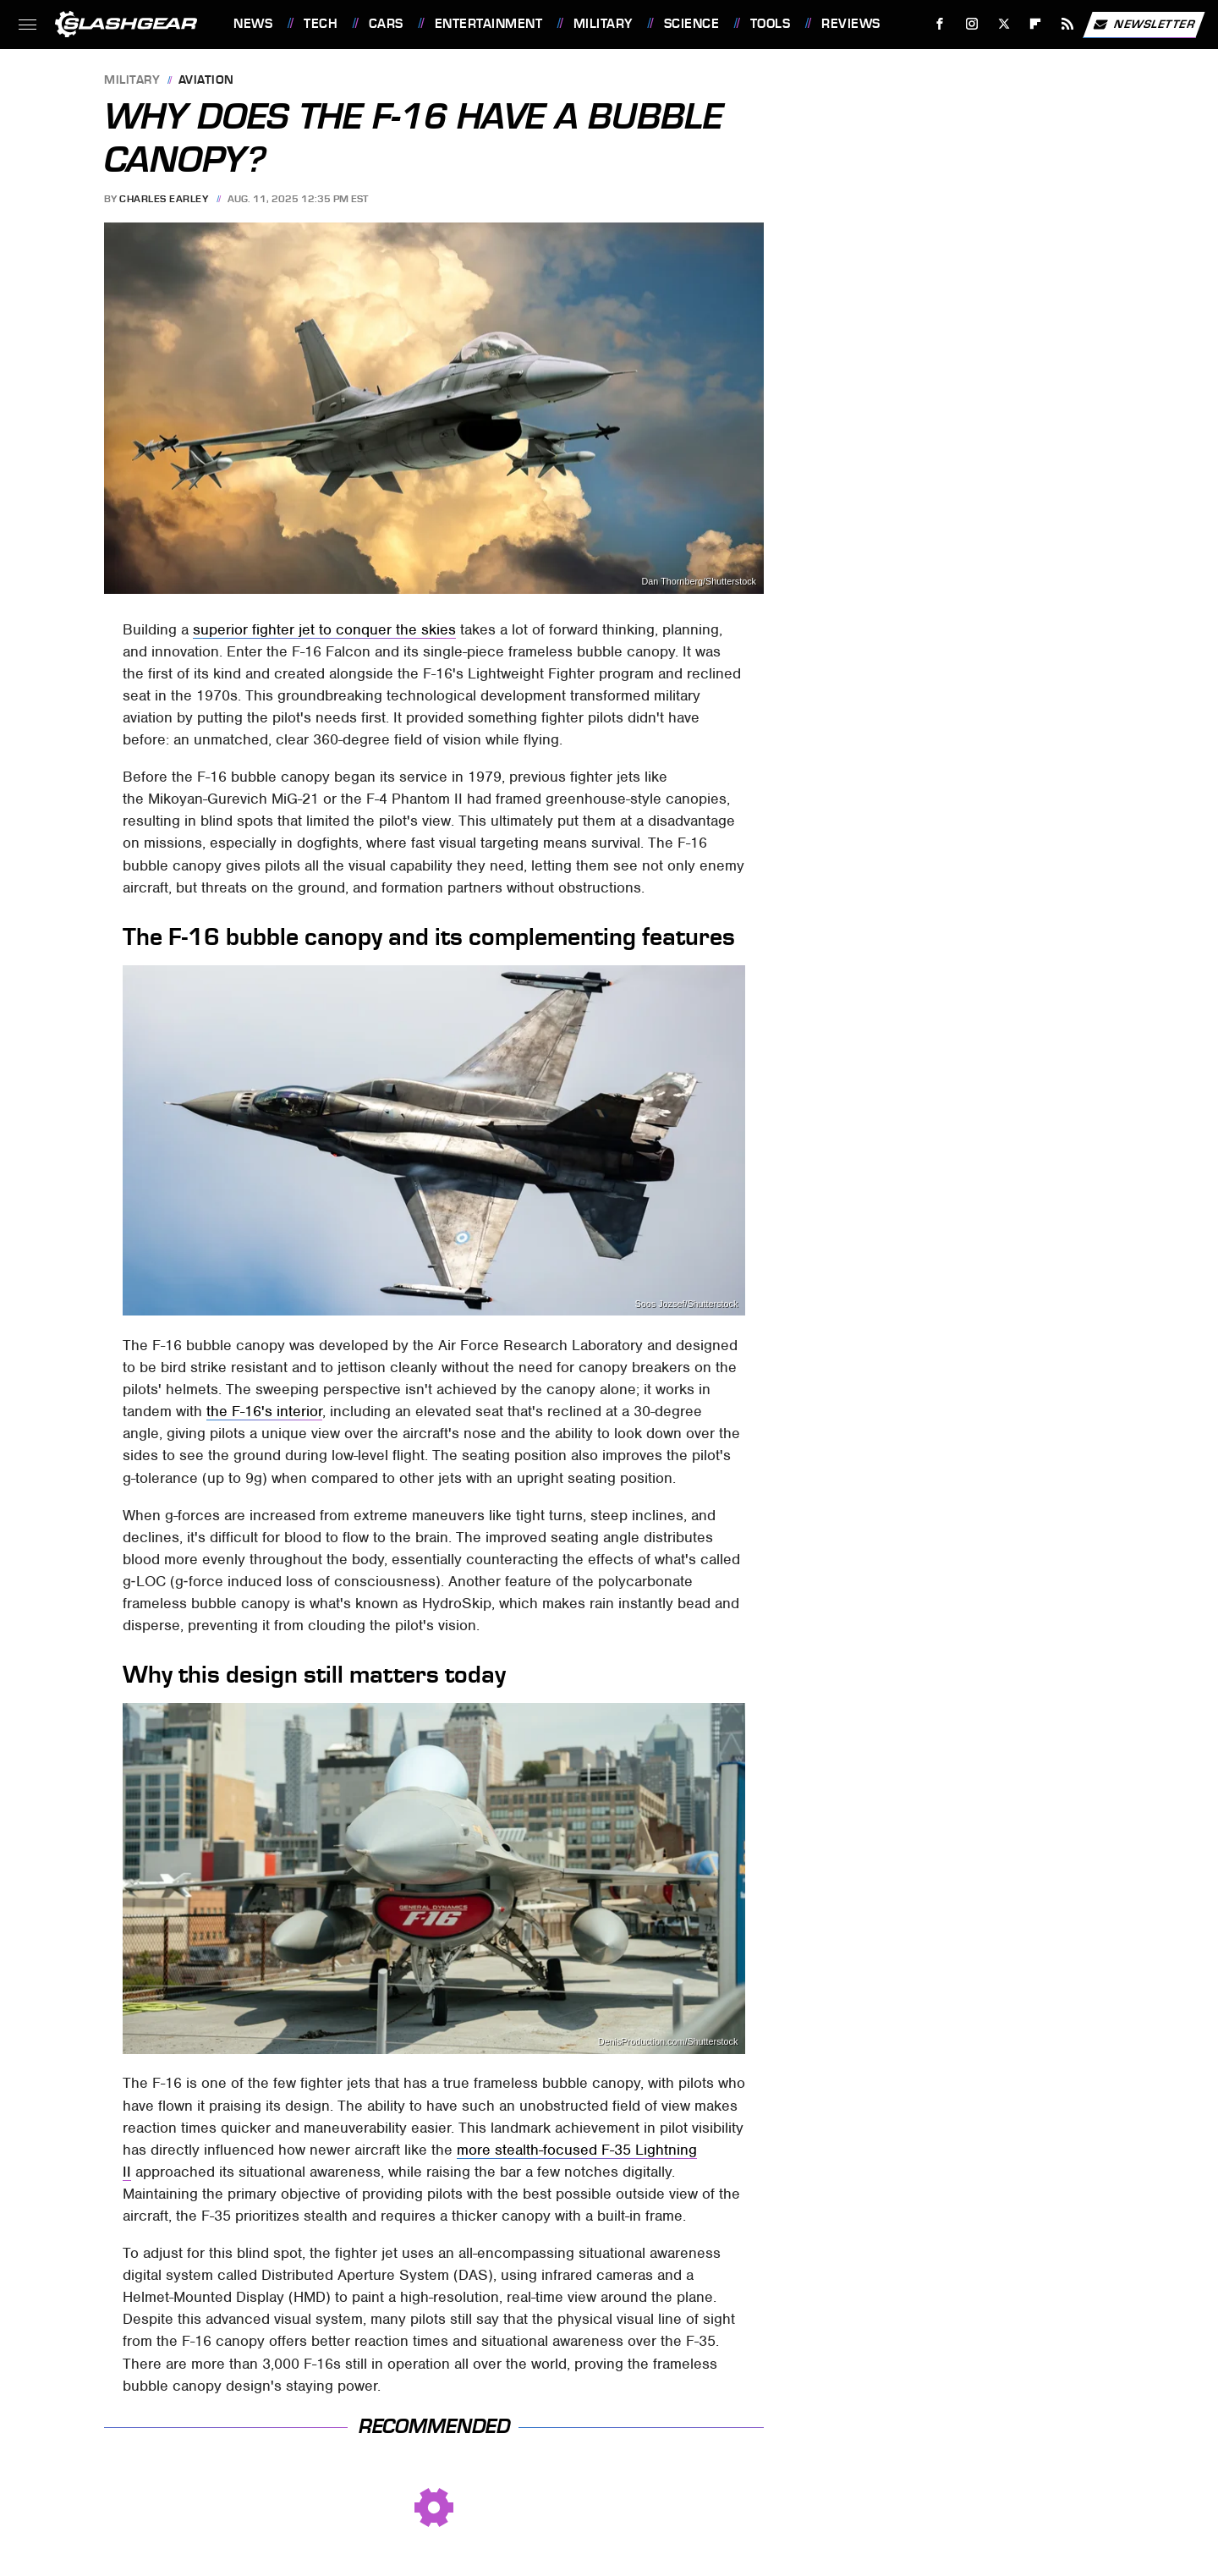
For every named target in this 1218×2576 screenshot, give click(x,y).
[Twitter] (1003, 24)
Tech (320, 23)
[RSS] (1068, 24)
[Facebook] (940, 24)
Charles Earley (163, 199)
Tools (770, 23)
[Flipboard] (1035, 24)
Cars (386, 23)
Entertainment (489, 23)
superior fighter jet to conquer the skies (324, 629)
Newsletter (1143, 24)
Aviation (206, 80)
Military (603, 23)
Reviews (851, 23)
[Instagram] (972, 24)
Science (692, 23)
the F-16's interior (264, 1411)
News (252, 23)
